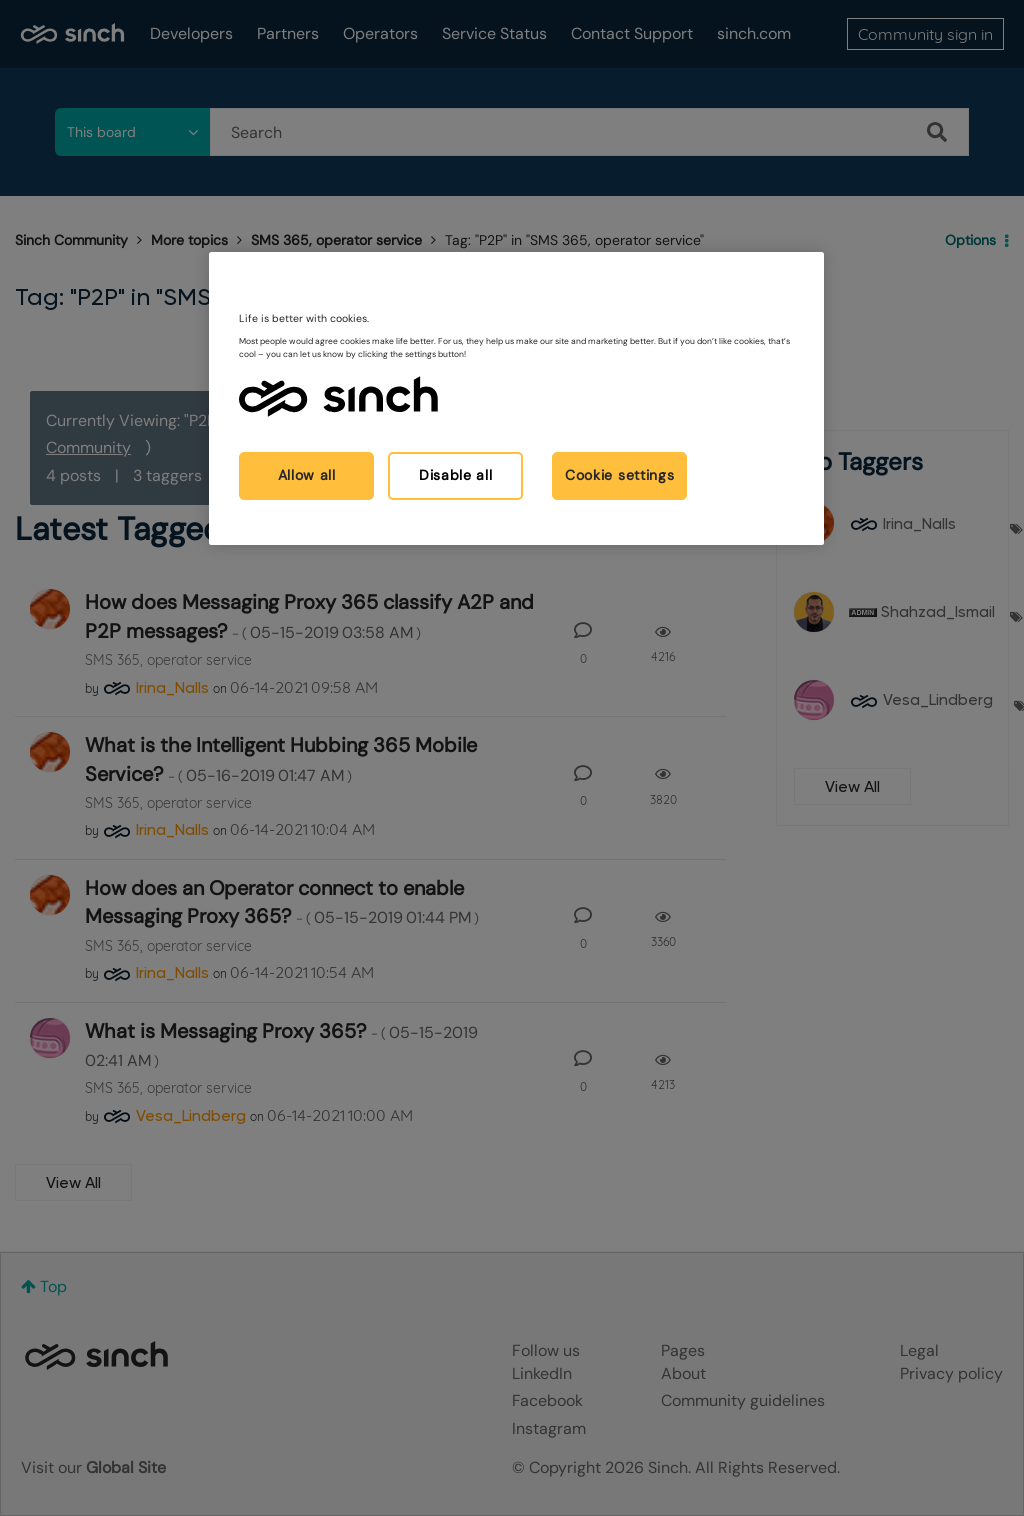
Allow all (307, 475)
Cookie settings (620, 475)
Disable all (456, 475)
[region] (516, 398)
